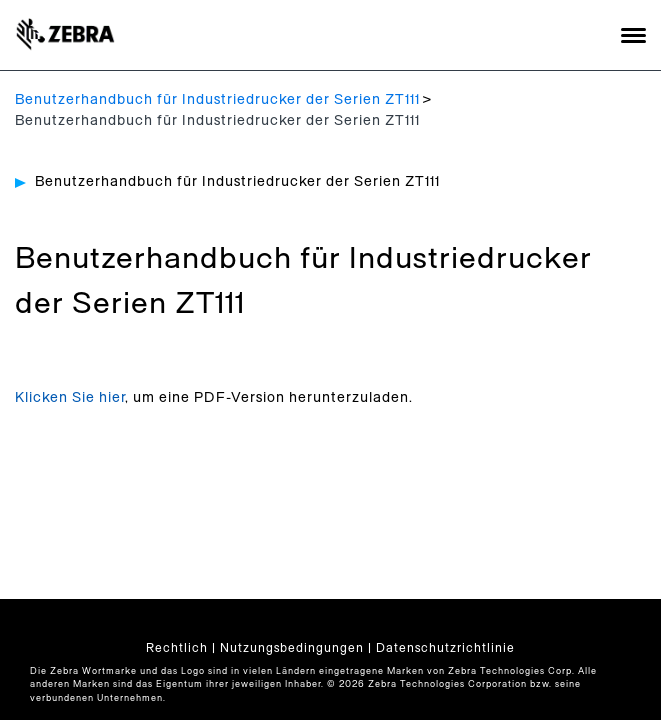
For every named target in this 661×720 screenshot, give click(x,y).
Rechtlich (177, 648)
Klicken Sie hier (70, 398)
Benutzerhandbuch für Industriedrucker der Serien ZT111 (217, 100)
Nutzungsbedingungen (292, 648)
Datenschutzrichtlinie (445, 648)
